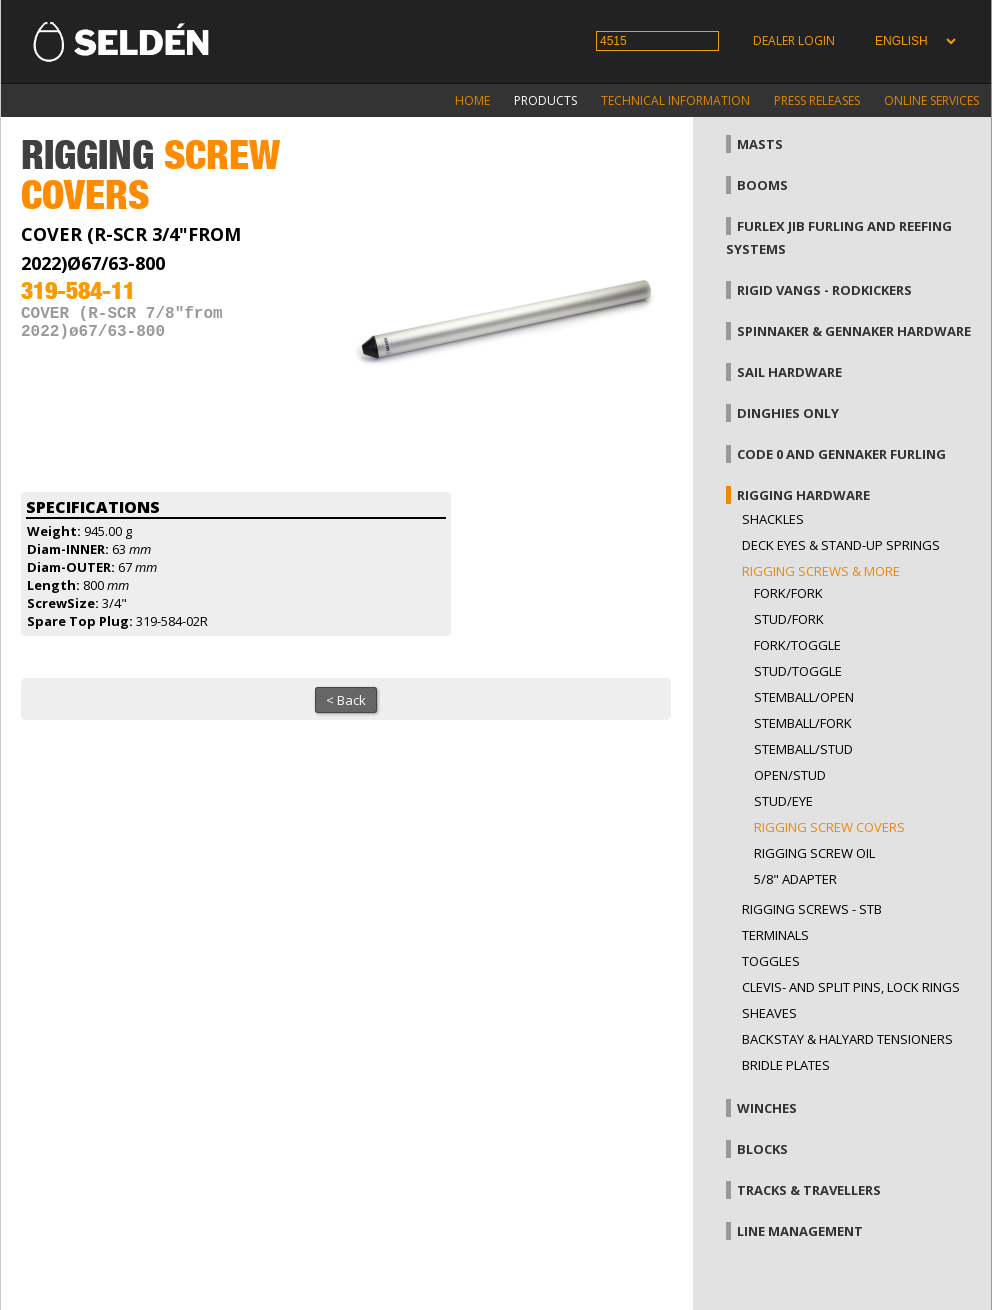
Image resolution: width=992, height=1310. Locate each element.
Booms (762, 185)
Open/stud (790, 775)
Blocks (762, 1149)
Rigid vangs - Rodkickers (824, 290)
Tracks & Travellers (809, 1190)
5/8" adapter (795, 879)
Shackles (773, 519)
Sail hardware (789, 372)
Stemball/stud (803, 749)
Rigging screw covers (829, 827)
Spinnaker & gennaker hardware (854, 331)
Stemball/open (804, 697)
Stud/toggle (798, 671)
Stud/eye (783, 801)
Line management (800, 1231)
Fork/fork (788, 593)
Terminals (775, 935)
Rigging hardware (803, 495)
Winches (767, 1108)
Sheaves (769, 1013)
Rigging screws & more (821, 571)
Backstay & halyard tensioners (847, 1039)
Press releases (817, 100)
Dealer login (794, 40)
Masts (760, 144)
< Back (346, 700)
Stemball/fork (803, 723)
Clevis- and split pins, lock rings (851, 987)
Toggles (771, 961)
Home (472, 100)
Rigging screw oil (814, 853)
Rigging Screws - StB (812, 909)
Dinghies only (788, 413)
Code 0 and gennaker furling (841, 454)
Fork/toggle (797, 645)
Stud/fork (789, 619)
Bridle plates (786, 1065)
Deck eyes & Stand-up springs (841, 545)
